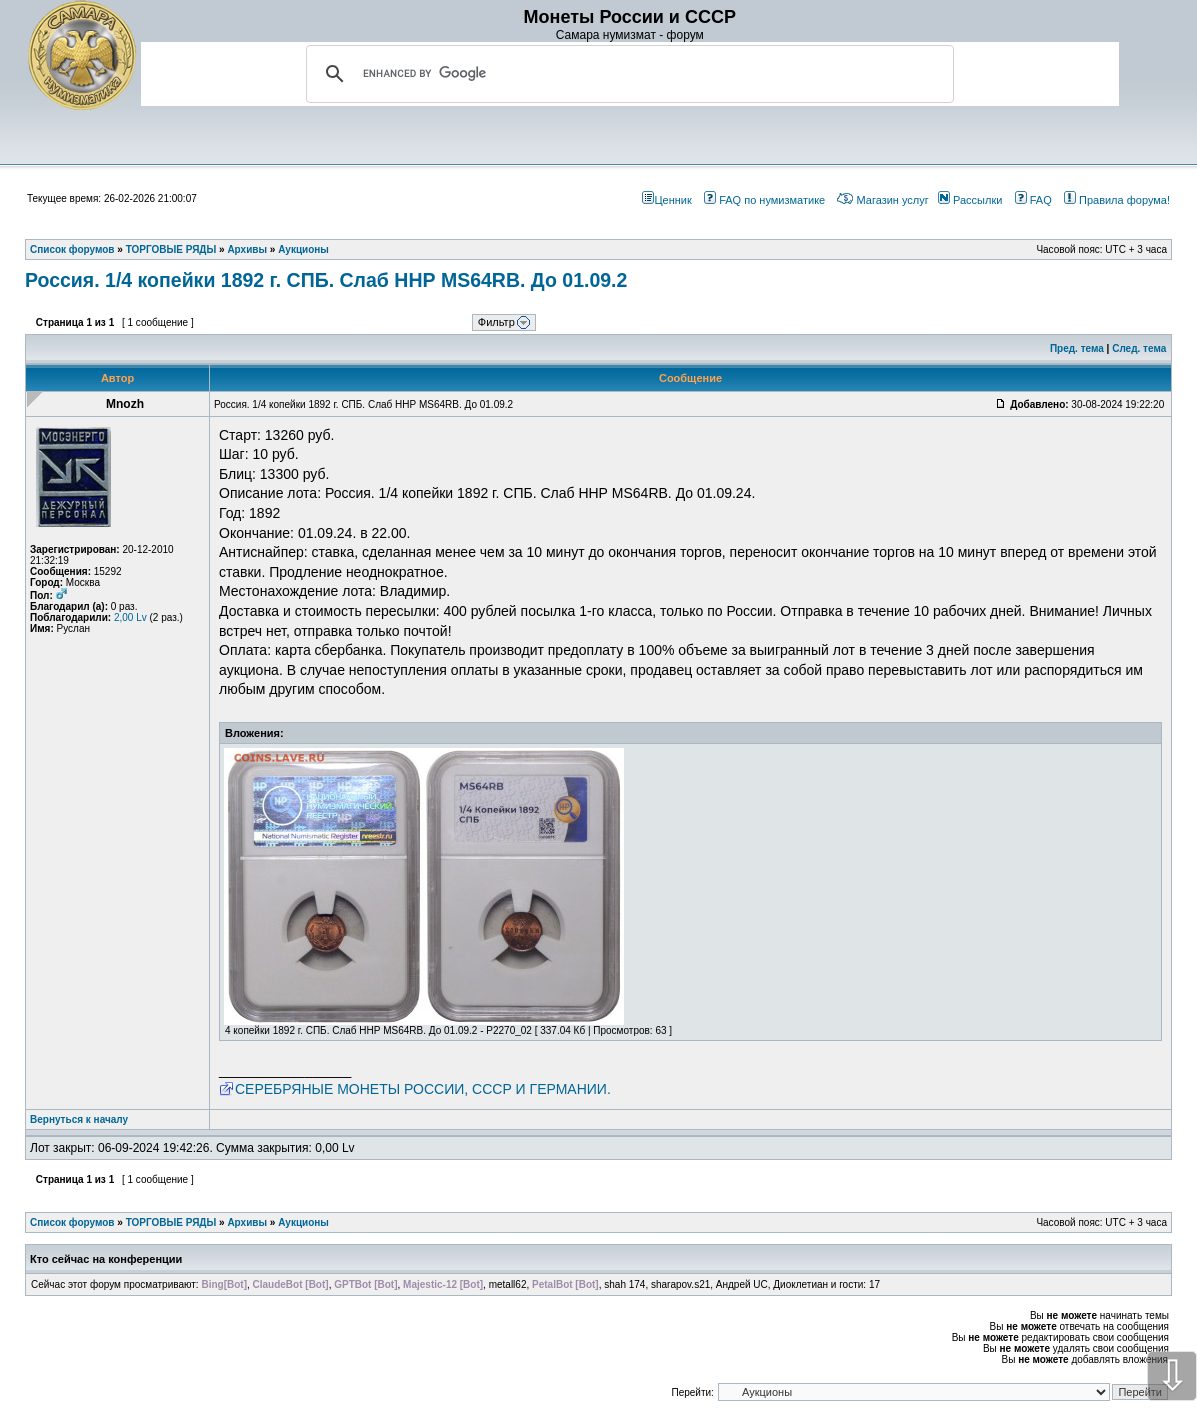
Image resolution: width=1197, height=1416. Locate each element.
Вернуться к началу (79, 1119)
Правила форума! (1117, 200)
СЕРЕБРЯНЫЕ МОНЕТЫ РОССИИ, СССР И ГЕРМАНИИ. (423, 1089)
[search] (627, 74)
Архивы (247, 1222)
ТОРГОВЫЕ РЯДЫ (171, 1222)
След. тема (1139, 348)
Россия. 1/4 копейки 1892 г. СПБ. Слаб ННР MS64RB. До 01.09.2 (326, 280)
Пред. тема (1077, 348)
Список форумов (72, 1222)
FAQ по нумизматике (764, 200)
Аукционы (303, 1222)
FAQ (1033, 200)
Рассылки (970, 200)
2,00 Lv (130, 617)
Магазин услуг (882, 200)
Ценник (666, 200)
